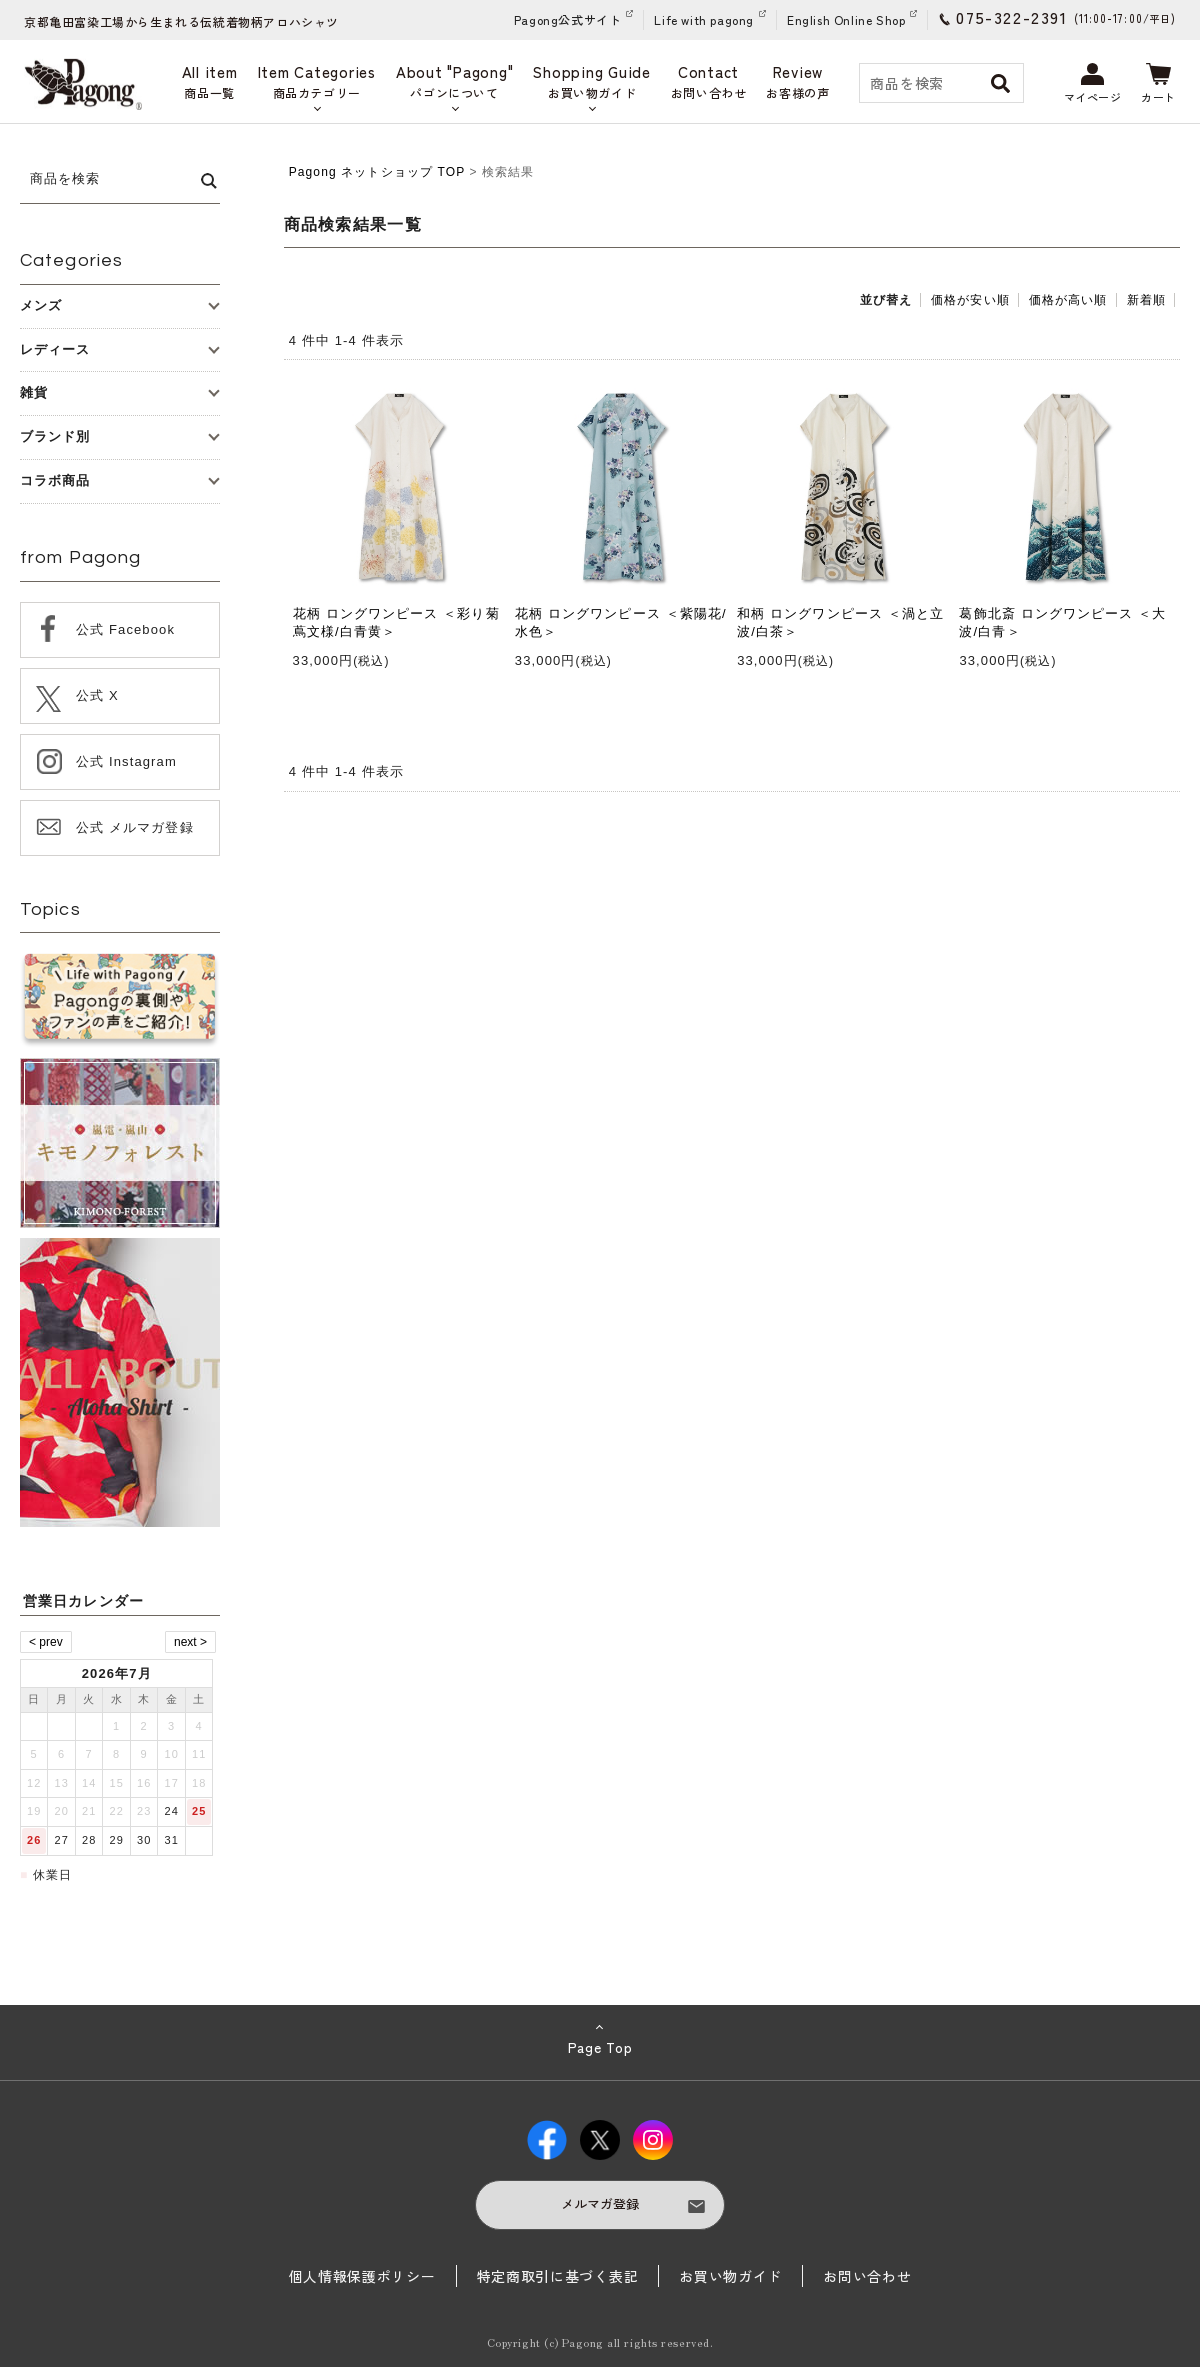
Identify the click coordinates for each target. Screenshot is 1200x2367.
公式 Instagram (126, 761)
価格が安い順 (970, 300)
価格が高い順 (1068, 300)
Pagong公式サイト (568, 19)
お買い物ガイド (730, 2276)
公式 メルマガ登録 (135, 827)
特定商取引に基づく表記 (558, 2276)
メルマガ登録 (600, 2203)
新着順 (1146, 300)
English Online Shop (846, 19)
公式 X (97, 695)
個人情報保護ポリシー (362, 2276)
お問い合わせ (867, 2276)
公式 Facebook (125, 629)
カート (1158, 84)
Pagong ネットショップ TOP (377, 172)
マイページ (1093, 84)
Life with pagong (704, 19)
